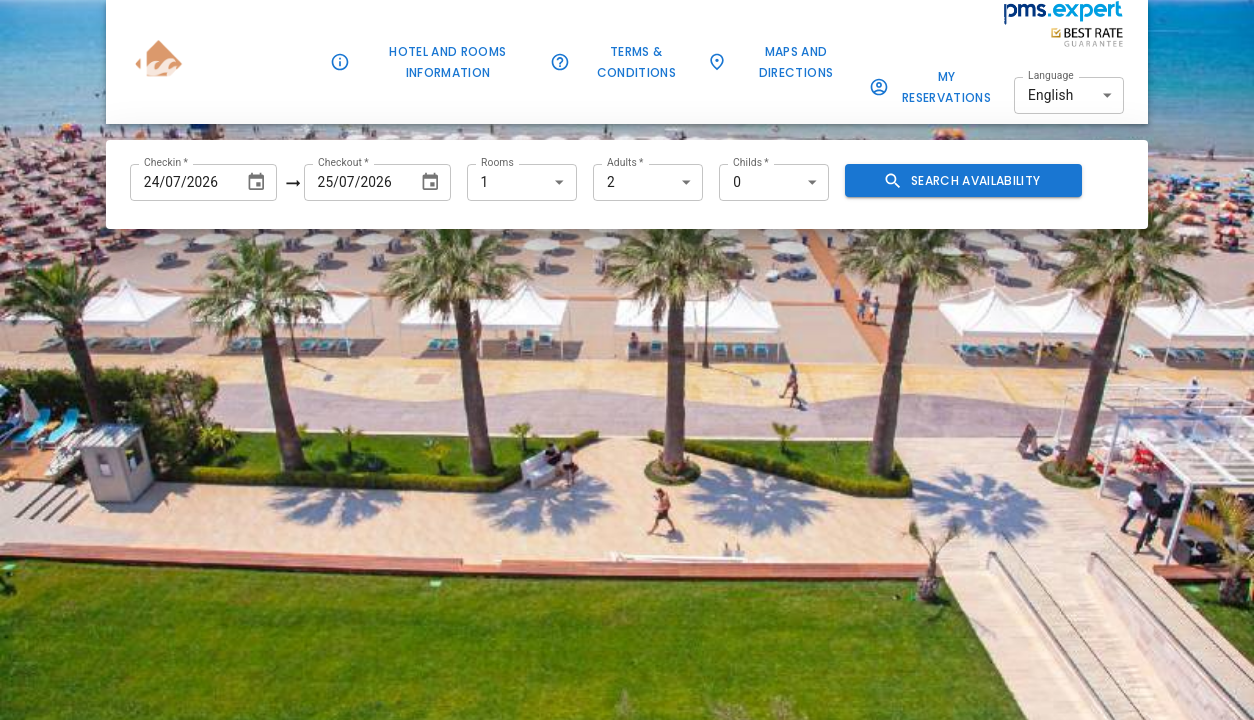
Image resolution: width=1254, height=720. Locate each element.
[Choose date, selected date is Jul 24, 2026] (256, 182)
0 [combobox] (737, 182)
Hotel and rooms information (436, 62)
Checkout (343, 162)
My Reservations (934, 87)
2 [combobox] (611, 182)
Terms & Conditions (624, 62)
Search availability (963, 180)
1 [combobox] (485, 182)
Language (1051, 75)
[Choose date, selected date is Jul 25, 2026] (430, 182)
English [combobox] (1050, 95)
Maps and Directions (784, 62)
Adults (625, 162)
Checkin (166, 162)
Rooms (497, 162)
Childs (751, 162)
